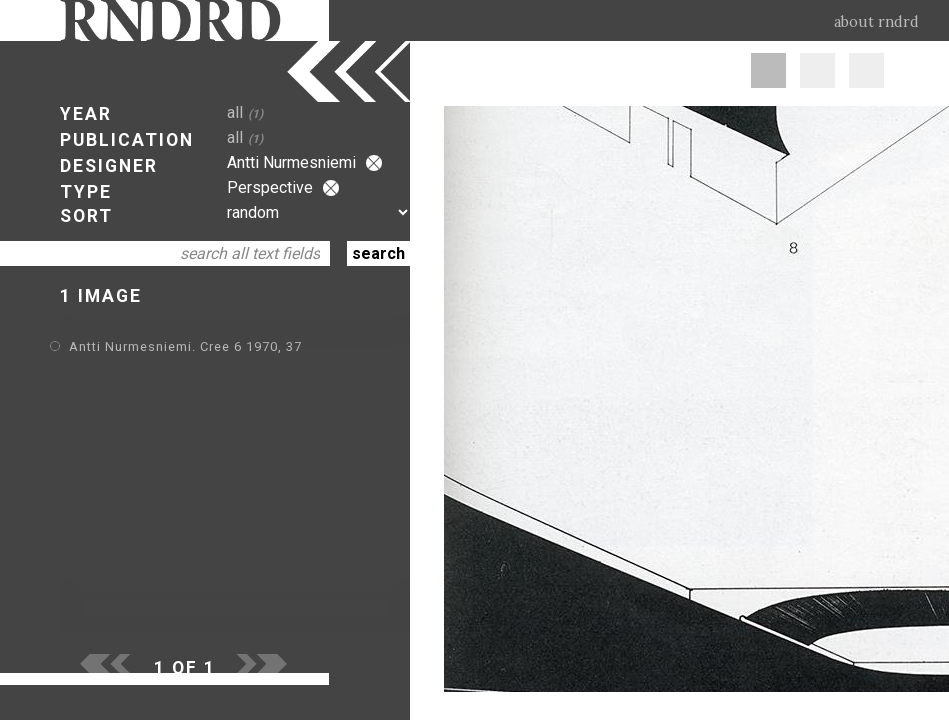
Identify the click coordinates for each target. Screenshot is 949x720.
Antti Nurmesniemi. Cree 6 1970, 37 (185, 346)
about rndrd (876, 22)
